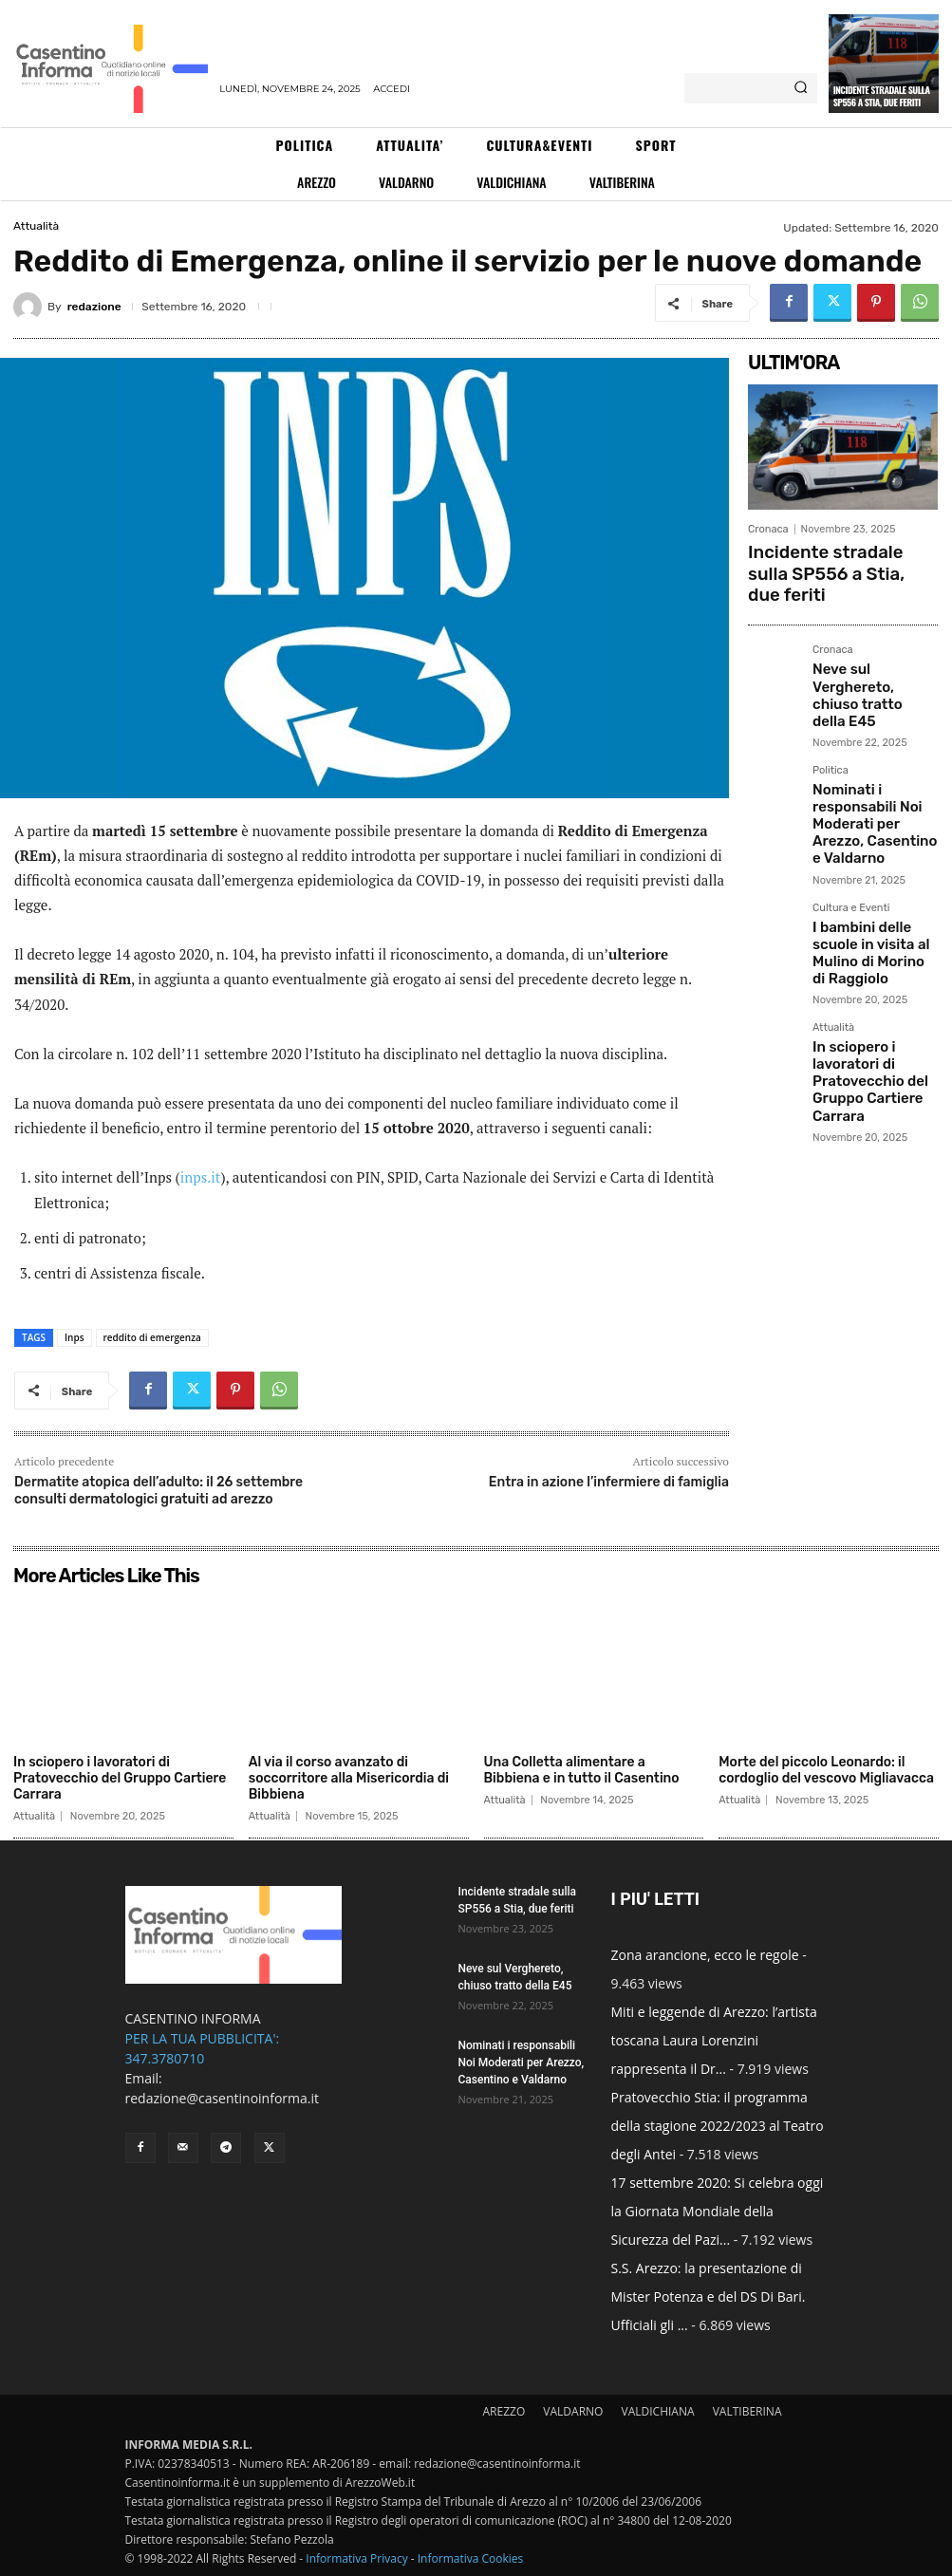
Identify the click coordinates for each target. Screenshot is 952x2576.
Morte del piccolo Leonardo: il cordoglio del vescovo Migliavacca (826, 1770)
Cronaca (768, 529)
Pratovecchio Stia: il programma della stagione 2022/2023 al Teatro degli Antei (717, 2125)
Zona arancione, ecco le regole (705, 1955)
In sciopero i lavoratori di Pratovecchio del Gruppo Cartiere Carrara (873, 932)
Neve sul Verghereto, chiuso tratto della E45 (874, 642)
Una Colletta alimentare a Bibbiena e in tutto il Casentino (582, 1770)
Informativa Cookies (471, 2558)
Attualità (36, 226)
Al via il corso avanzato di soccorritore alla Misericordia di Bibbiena (349, 1778)
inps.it (200, 1176)
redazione (94, 306)
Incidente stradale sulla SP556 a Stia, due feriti (881, 96)
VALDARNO (573, 2411)
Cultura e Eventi (850, 803)
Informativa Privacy (356, 2558)
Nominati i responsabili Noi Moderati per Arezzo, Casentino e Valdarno (874, 735)
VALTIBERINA (747, 2411)
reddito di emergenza (152, 1337)
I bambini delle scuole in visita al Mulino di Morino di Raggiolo (871, 833)
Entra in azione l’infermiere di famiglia (609, 1482)
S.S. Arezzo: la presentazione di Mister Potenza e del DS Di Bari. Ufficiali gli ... (708, 2296)
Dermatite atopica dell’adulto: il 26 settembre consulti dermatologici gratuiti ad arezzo (158, 1490)
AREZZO (503, 2411)
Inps (74, 1337)
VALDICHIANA (658, 2411)
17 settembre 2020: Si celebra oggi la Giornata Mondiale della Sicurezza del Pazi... (717, 2211)
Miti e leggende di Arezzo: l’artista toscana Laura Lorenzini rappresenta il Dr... (714, 2040)
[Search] (800, 88)
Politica (830, 697)
